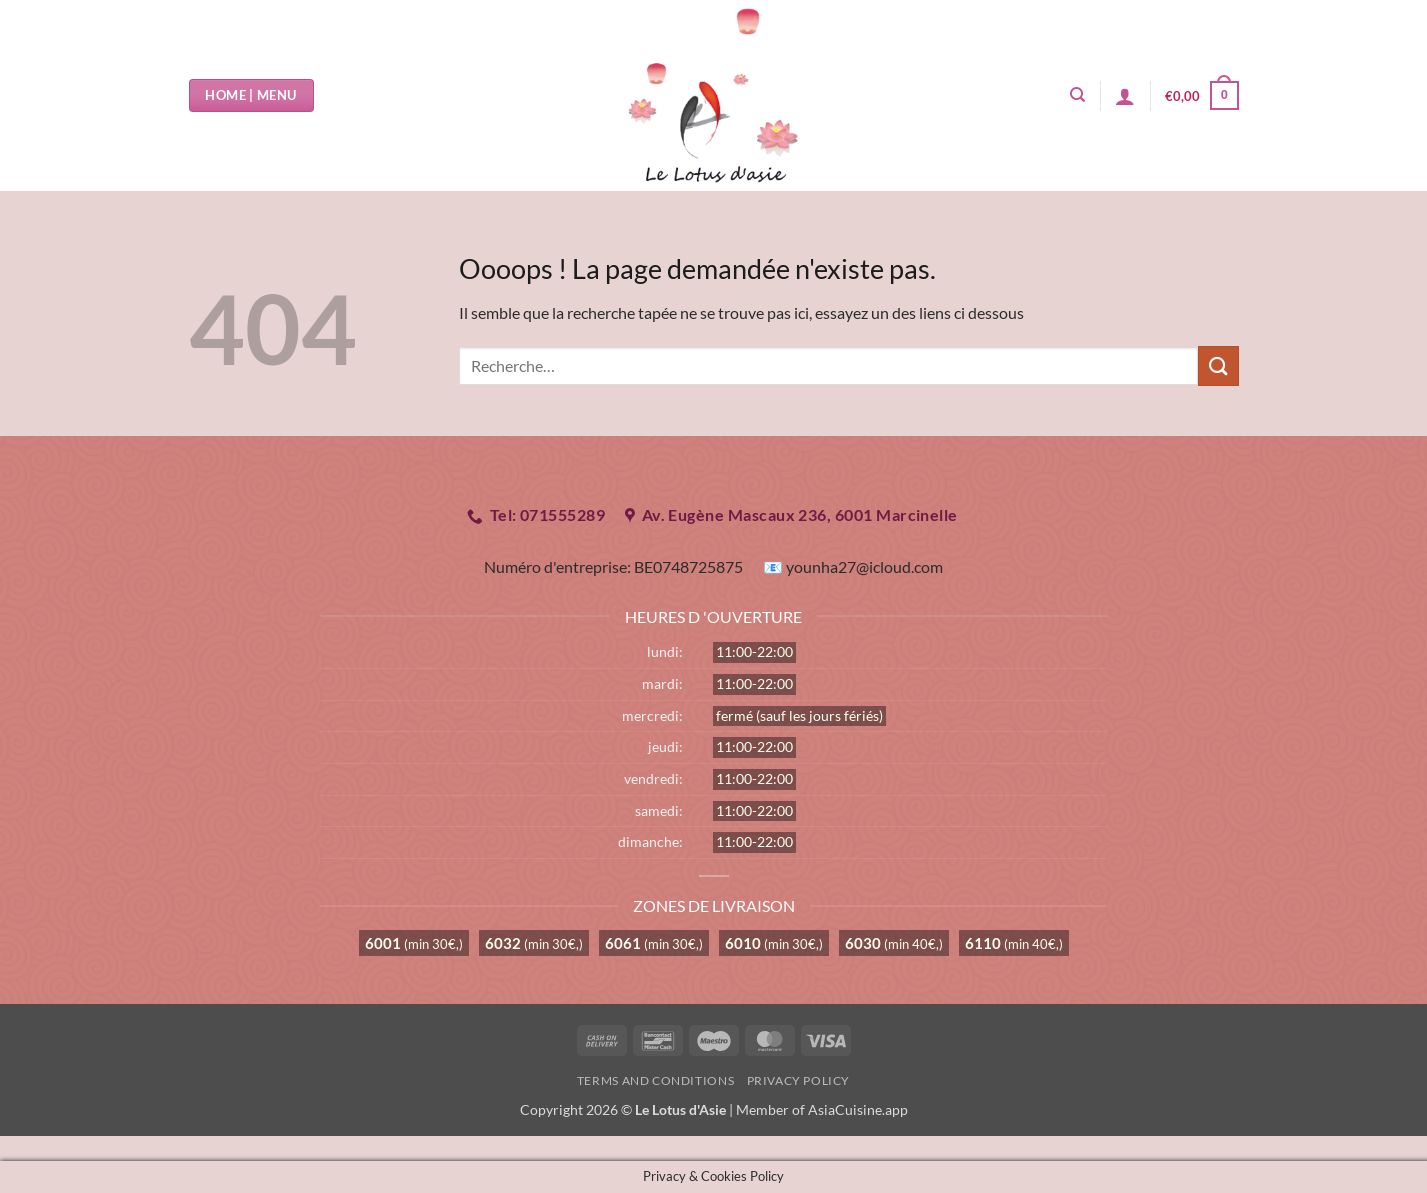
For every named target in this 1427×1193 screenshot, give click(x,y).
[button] (1125, 96)
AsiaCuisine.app (858, 1109)
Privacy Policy (799, 1080)
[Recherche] (1077, 95)
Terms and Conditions (655, 1080)
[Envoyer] (1218, 365)
